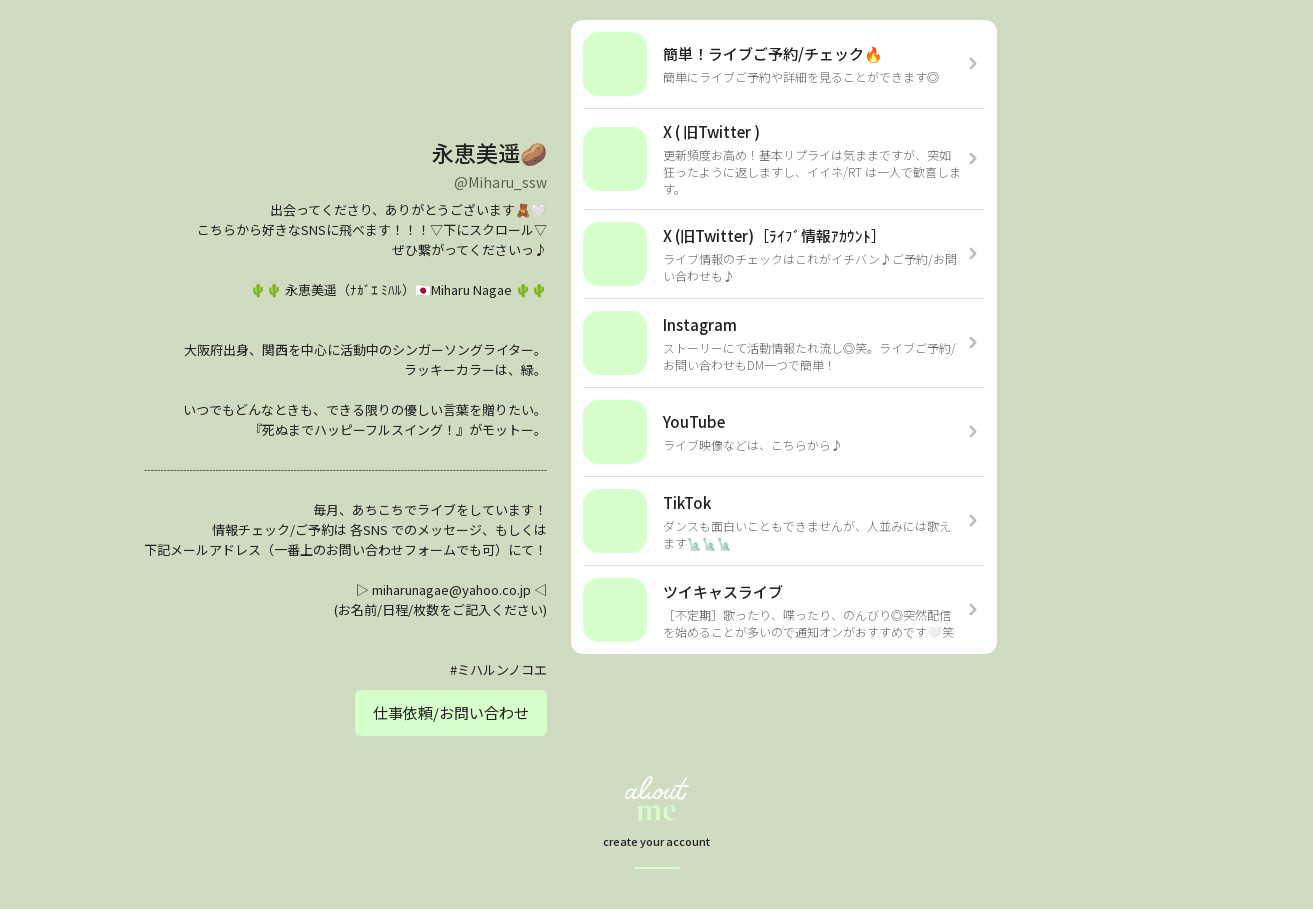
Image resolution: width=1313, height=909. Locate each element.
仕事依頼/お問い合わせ (451, 712)
